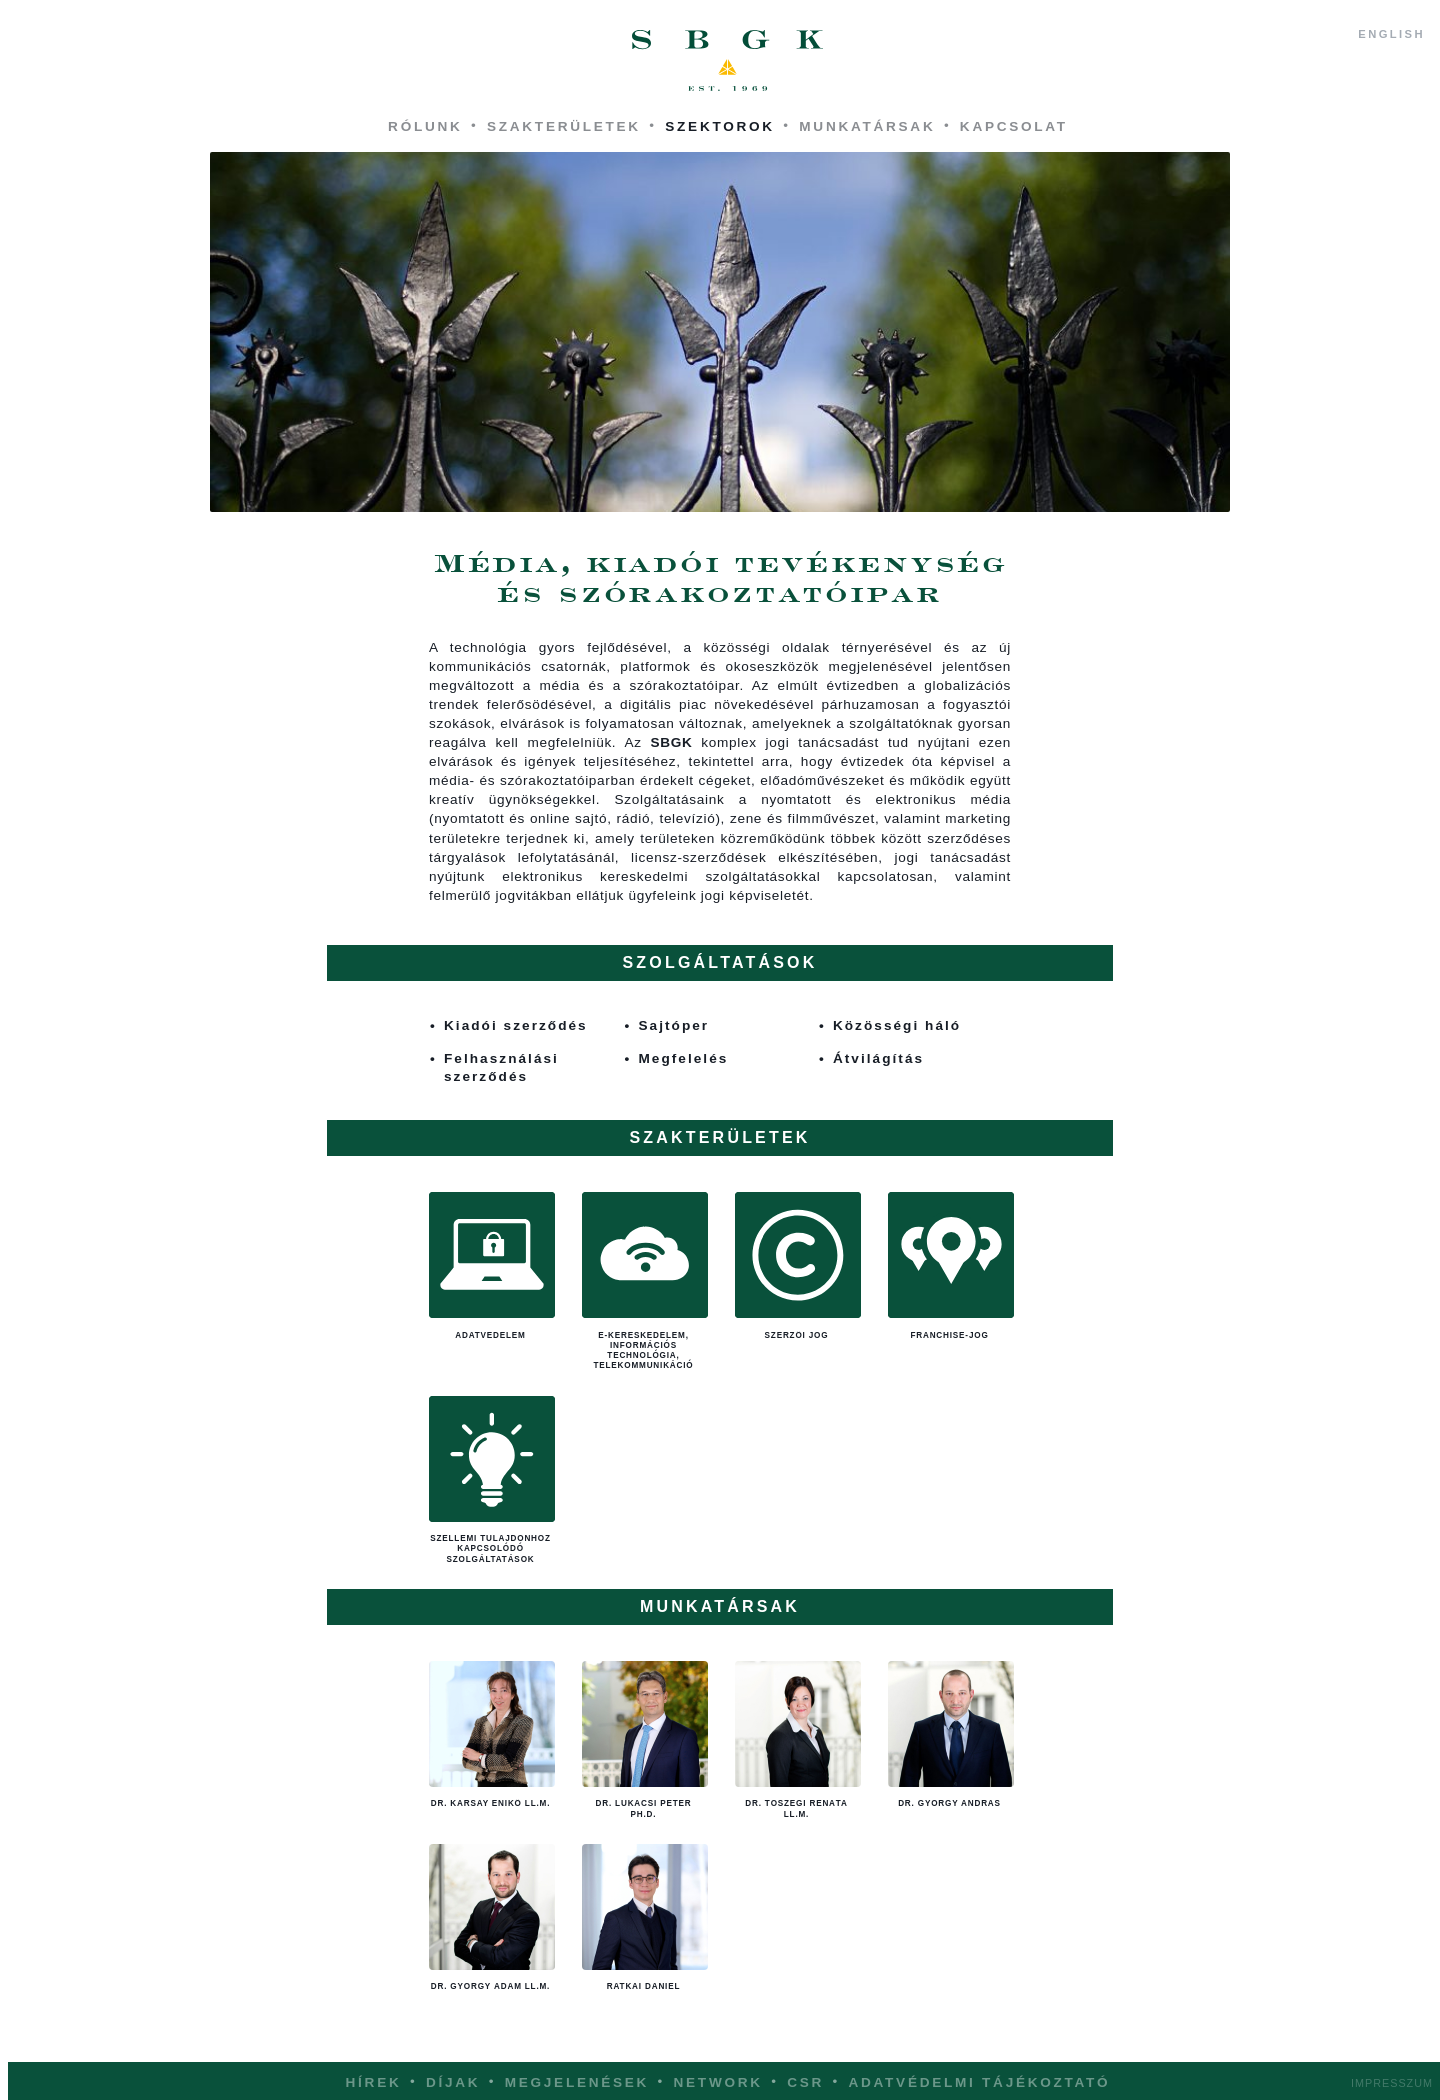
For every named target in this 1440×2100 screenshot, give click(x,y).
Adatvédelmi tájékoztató (979, 2082)
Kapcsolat (1014, 126)
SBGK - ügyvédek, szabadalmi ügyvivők (728, 61)
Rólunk (425, 126)
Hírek (374, 2082)
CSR (805, 2082)
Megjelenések (577, 2082)
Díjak (453, 2082)
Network (718, 2082)
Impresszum (1392, 2083)
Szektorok (720, 126)
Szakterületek (564, 126)
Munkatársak (867, 126)
